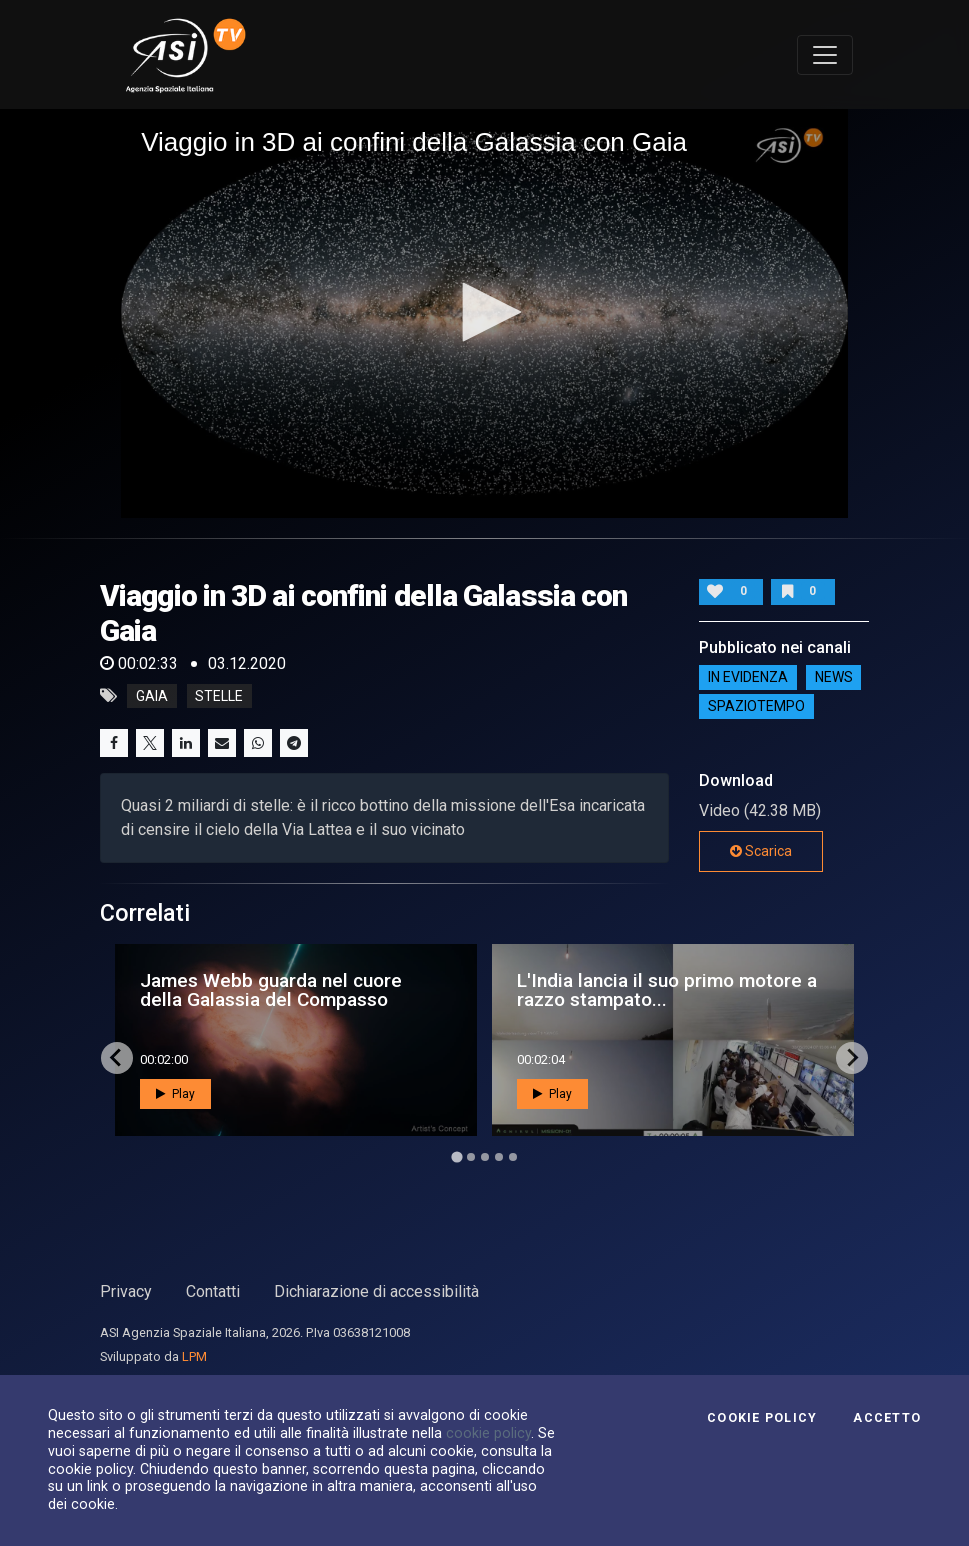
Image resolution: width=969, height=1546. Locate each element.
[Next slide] (852, 1058)
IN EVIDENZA (748, 677)
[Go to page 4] (499, 1157)
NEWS (834, 677)
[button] (485, 312)
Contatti (213, 1291)
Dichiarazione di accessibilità (376, 1291)
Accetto (887, 1418)
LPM (194, 1356)
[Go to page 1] (456, 1156)
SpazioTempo (756, 706)
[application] (484, 313)
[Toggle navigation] (825, 55)
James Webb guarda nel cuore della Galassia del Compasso (271, 990)
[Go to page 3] (485, 1157)
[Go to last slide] (117, 1058)
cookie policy (488, 1433)
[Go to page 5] (513, 1157)
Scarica (761, 851)
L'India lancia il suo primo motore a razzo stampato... (667, 990)
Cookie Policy (762, 1418)
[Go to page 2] (471, 1157)
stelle (219, 696)
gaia (152, 696)
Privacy (126, 1291)
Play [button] (175, 1094)
